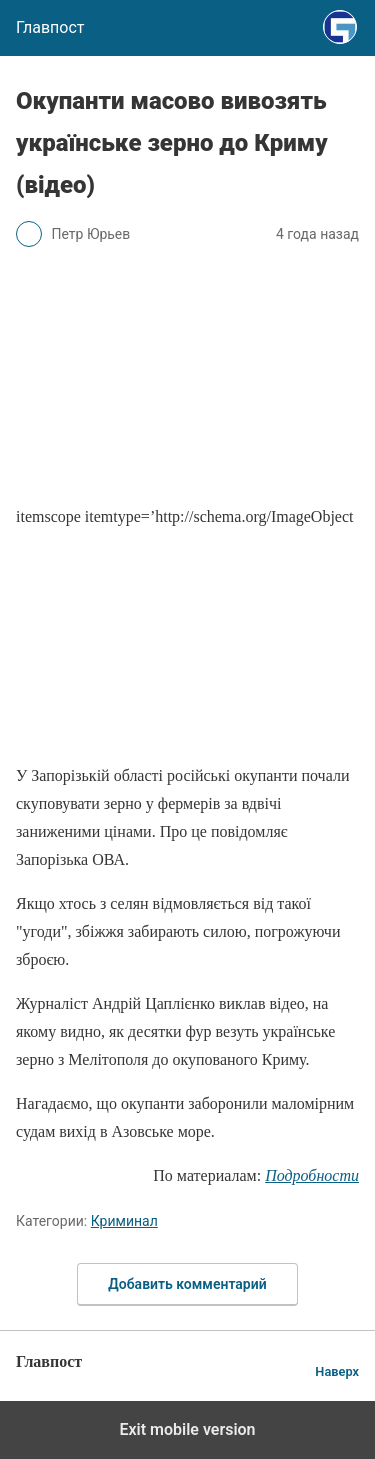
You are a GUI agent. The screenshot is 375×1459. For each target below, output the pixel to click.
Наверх (337, 1371)
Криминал (124, 1221)
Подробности (312, 1175)
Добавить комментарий (187, 1284)
